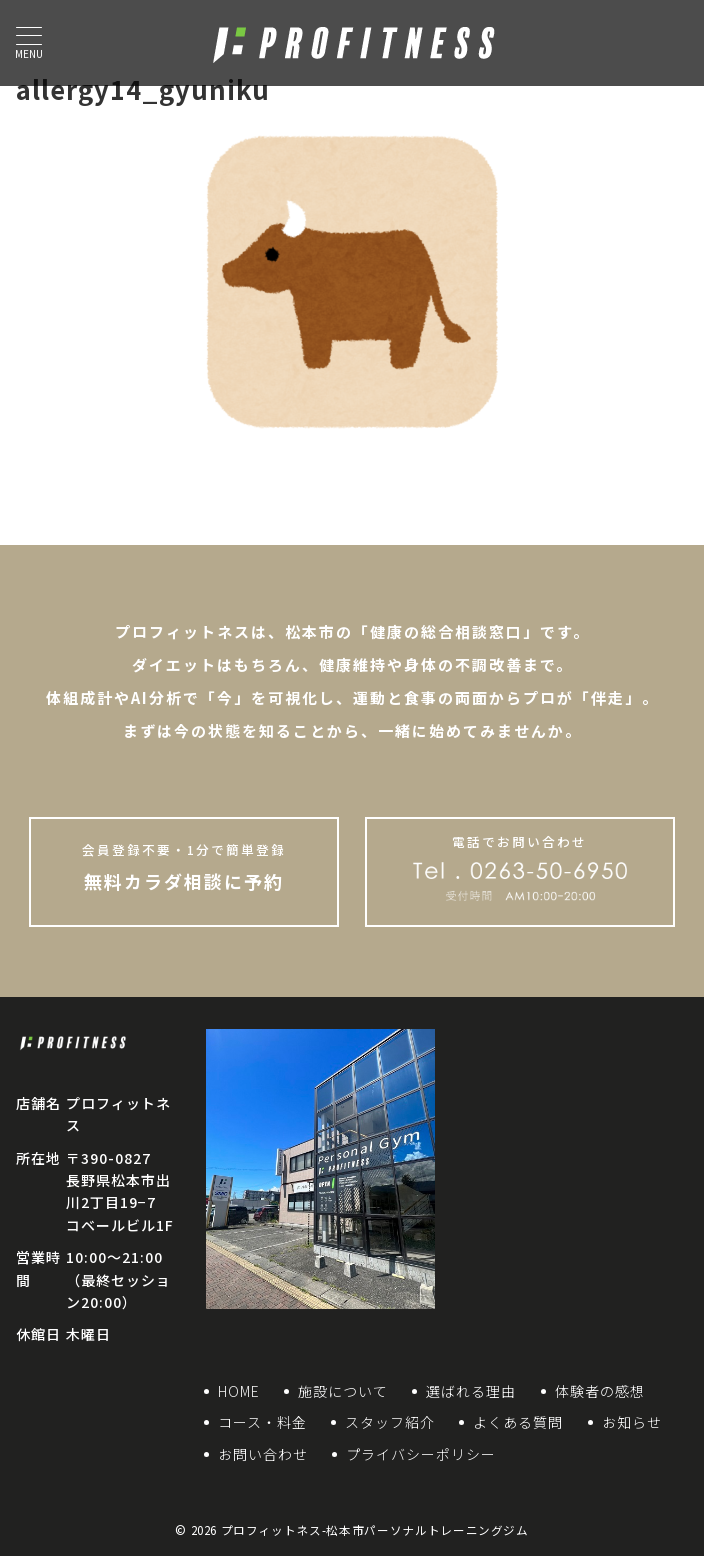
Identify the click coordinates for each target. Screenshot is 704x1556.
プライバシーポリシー (421, 1454)
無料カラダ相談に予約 (183, 867)
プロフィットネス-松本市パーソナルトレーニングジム (375, 1530)
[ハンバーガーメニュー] (29, 42)
